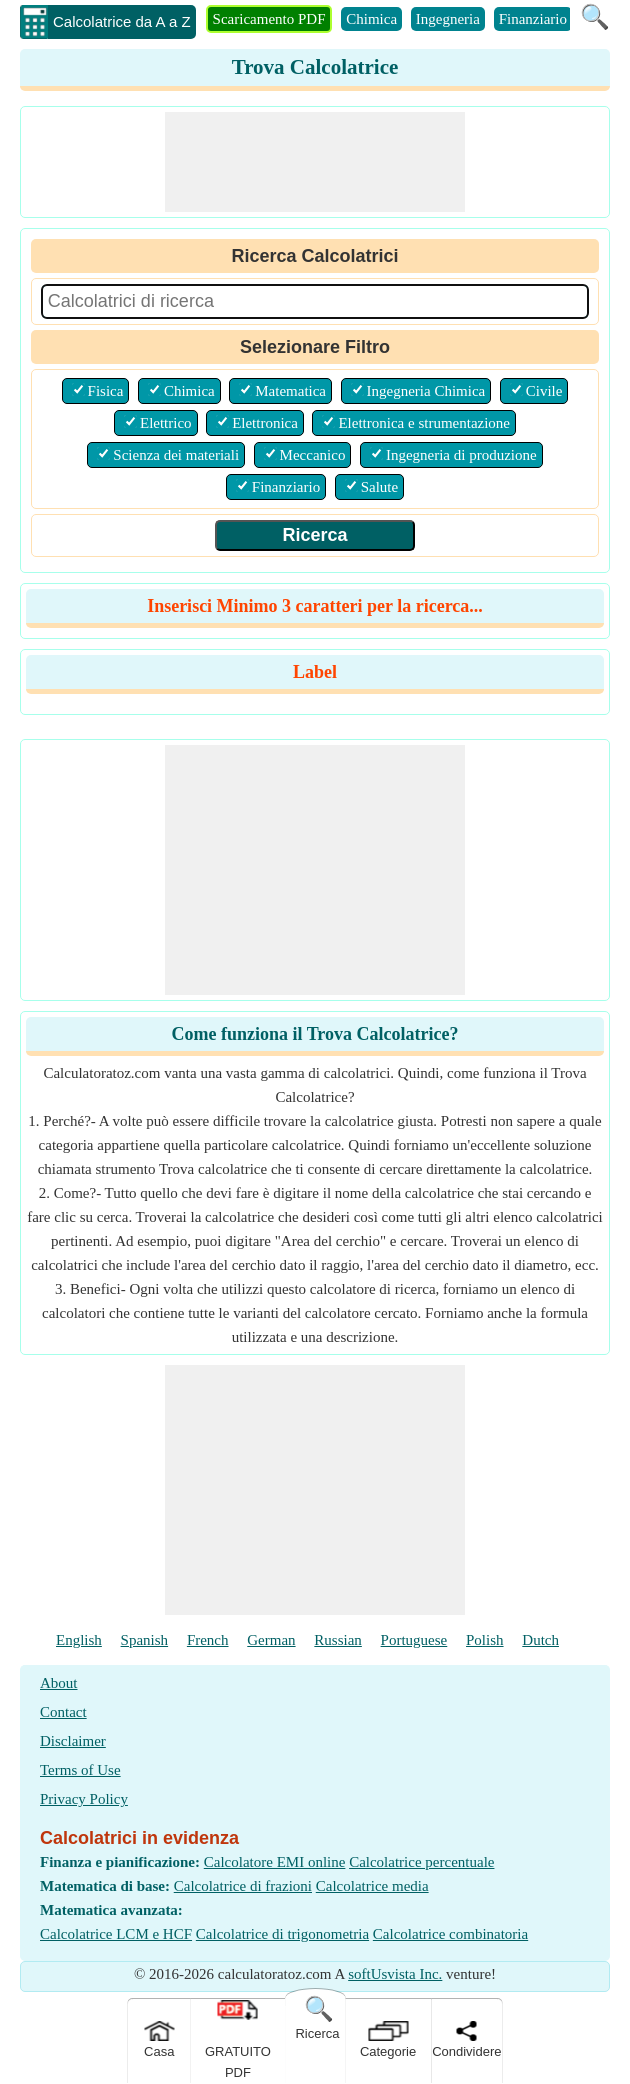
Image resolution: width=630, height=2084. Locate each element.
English (79, 1640)
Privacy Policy (84, 1799)
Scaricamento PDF (269, 19)
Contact (63, 1712)
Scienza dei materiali (176, 455)
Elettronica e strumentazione (424, 423)
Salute (380, 487)
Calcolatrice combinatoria (450, 1934)
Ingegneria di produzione (461, 455)
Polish (485, 1640)
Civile (544, 391)
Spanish (145, 1640)
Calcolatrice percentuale (421, 1862)
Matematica (290, 391)
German (271, 1640)
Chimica (371, 19)
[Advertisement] (315, 162)
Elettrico (166, 423)
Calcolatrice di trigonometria (282, 1934)
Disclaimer (73, 1741)
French (208, 1640)
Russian (338, 1640)
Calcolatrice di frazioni (243, 1886)
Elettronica (265, 423)
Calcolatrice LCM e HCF (116, 1934)
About (59, 1683)
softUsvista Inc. (395, 1974)
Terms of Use (80, 1770)
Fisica (106, 391)
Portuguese (414, 1640)
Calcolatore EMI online (275, 1862)
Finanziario (533, 19)
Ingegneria (448, 19)
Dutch (540, 1640)
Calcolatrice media (372, 1886)
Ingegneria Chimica (426, 391)
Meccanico (313, 455)
